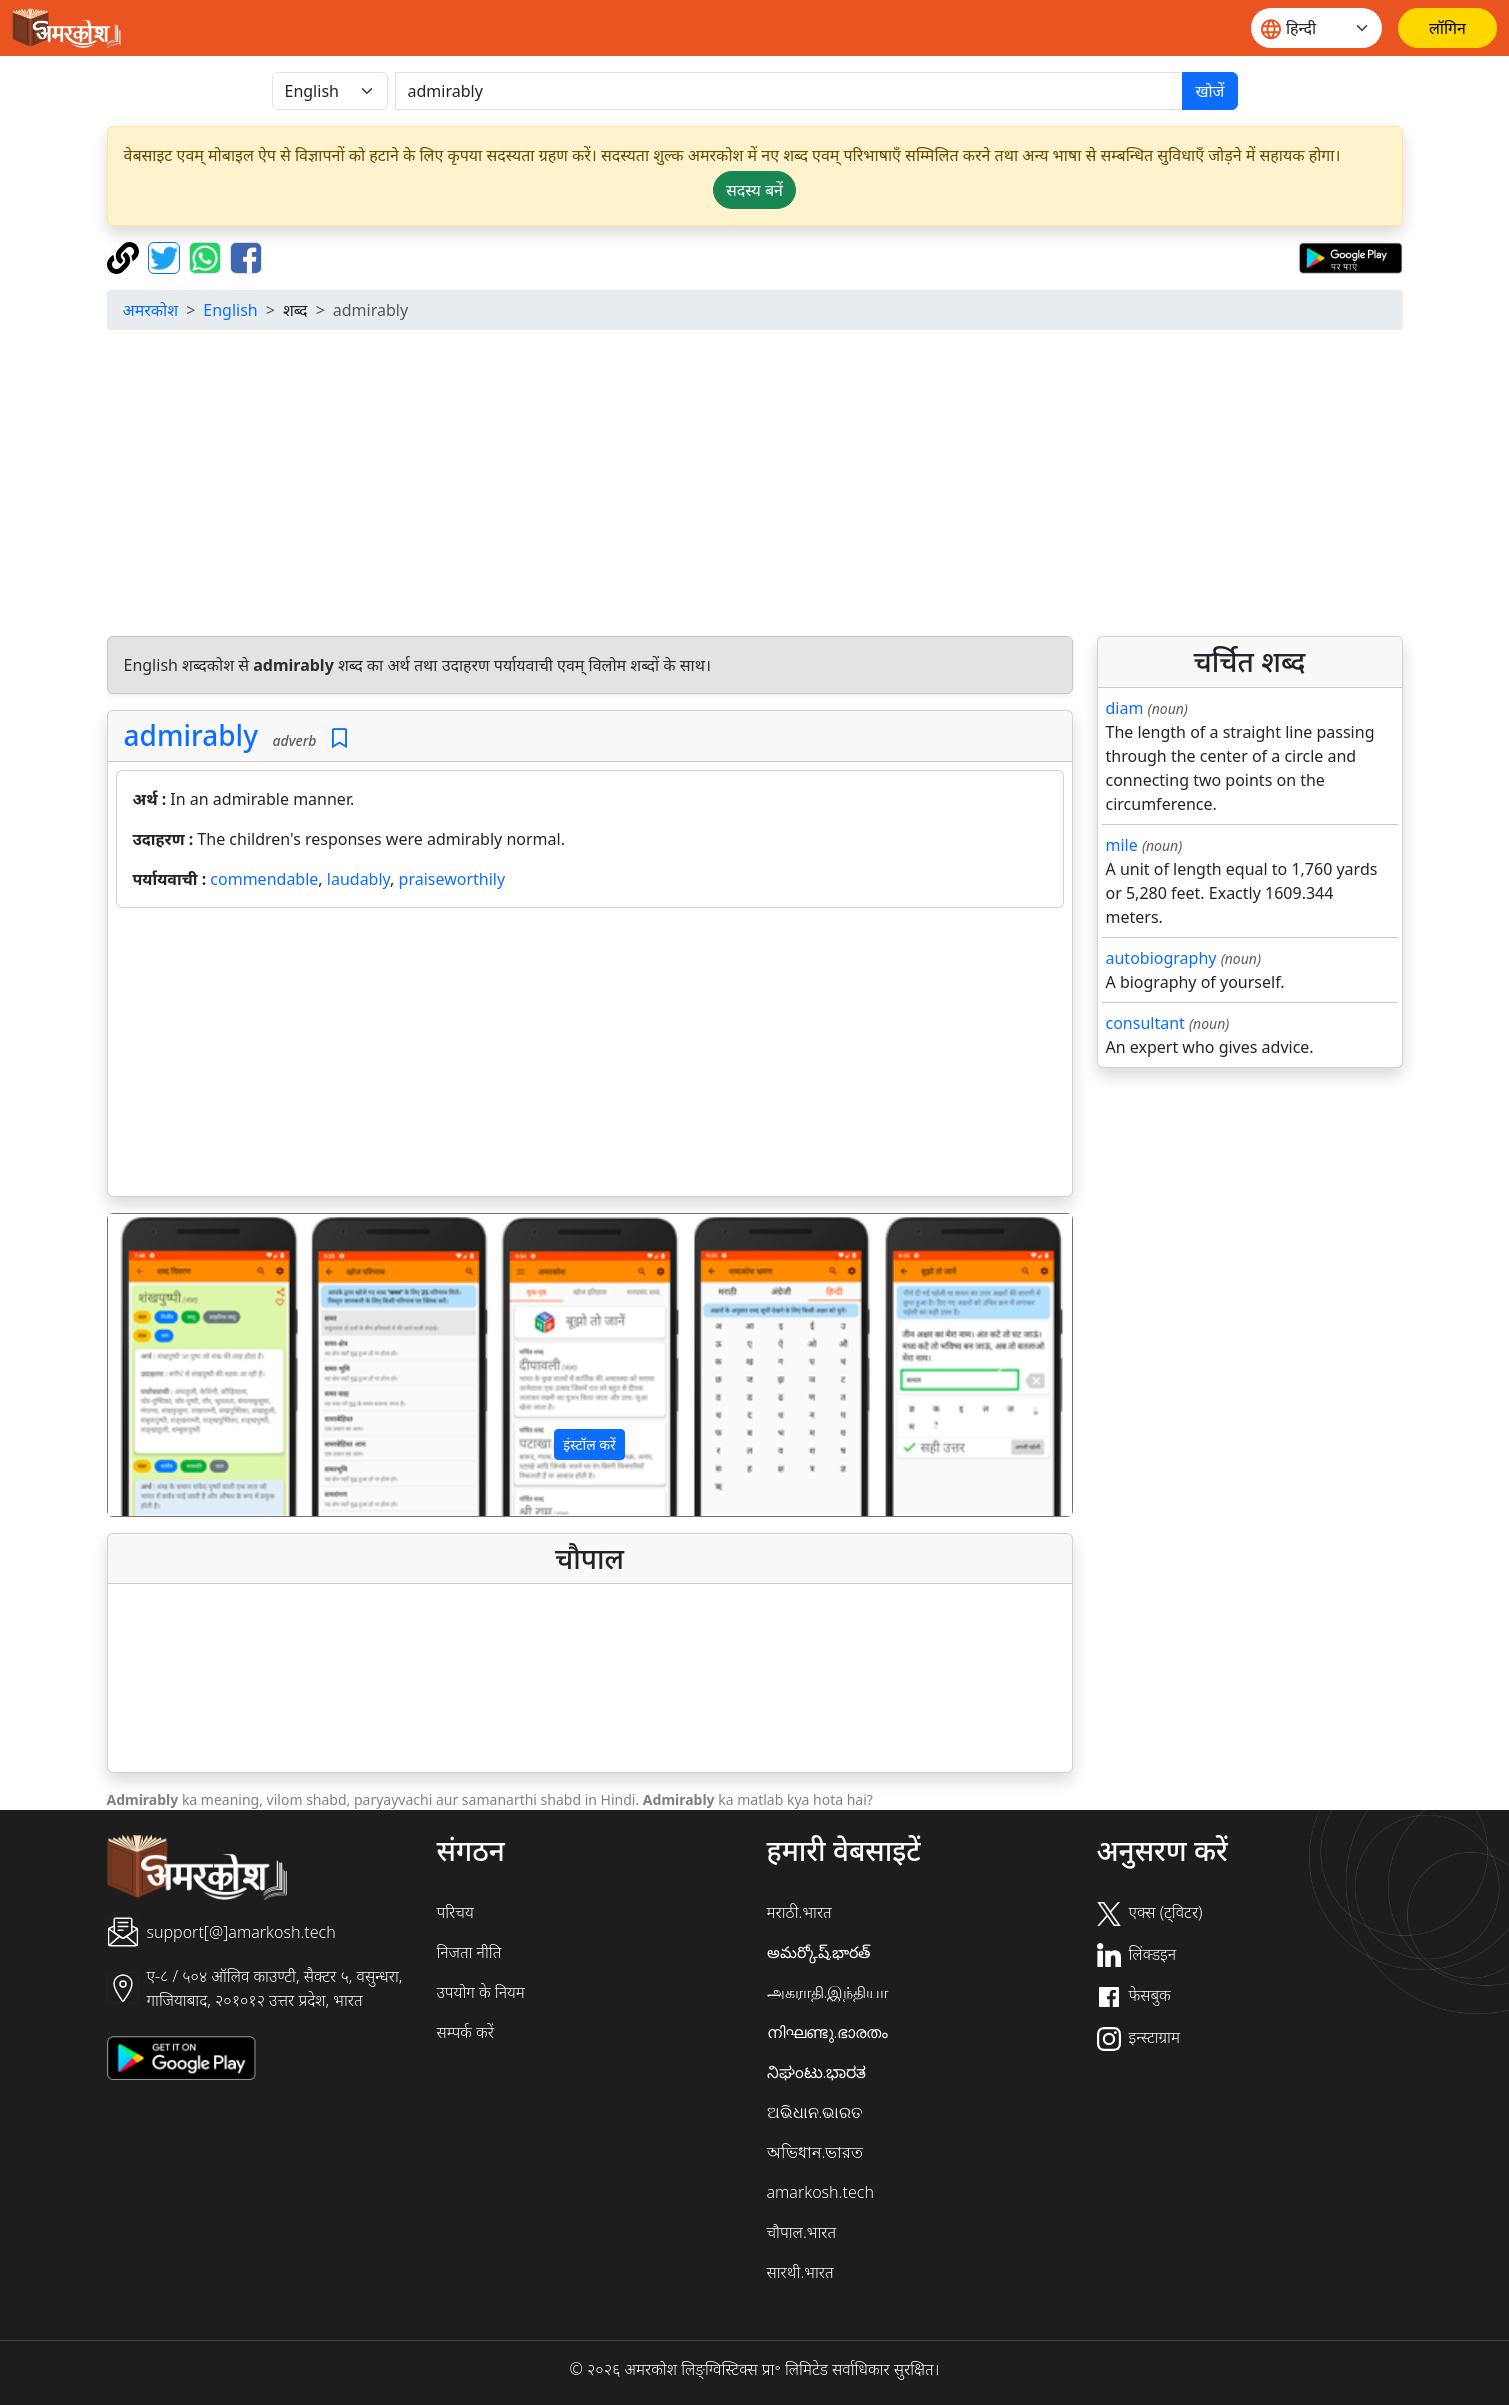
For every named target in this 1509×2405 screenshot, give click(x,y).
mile (1122, 845)
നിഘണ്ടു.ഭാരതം (828, 2032)
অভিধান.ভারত (815, 2152)
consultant (1145, 1023)
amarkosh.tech (820, 2192)
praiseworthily (452, 879)
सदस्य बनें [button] (754, 190)
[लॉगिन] (1447, 28)
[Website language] (1316, 28)
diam (1125, 708)
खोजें (1209, 91)
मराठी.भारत (799, 1912)
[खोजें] (789, 91)
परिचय (455, 1912)
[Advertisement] (755, 486)
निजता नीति (469, 1952)
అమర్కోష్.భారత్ (819, 1952)
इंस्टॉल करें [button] (589, 1444)
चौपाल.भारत (802, 2232)
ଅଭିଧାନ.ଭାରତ (815, 2112)
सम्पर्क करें (465, 2032)
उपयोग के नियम (481, 1992)
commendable (264, 879)
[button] (180, 1365)
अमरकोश (151, 310)
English (230, 310)
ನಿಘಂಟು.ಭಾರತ (817, 2072)
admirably (191, 735)
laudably (358, 879)
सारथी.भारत (800, 2272)
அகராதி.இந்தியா (828, 1992)
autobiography (1161, 958)
